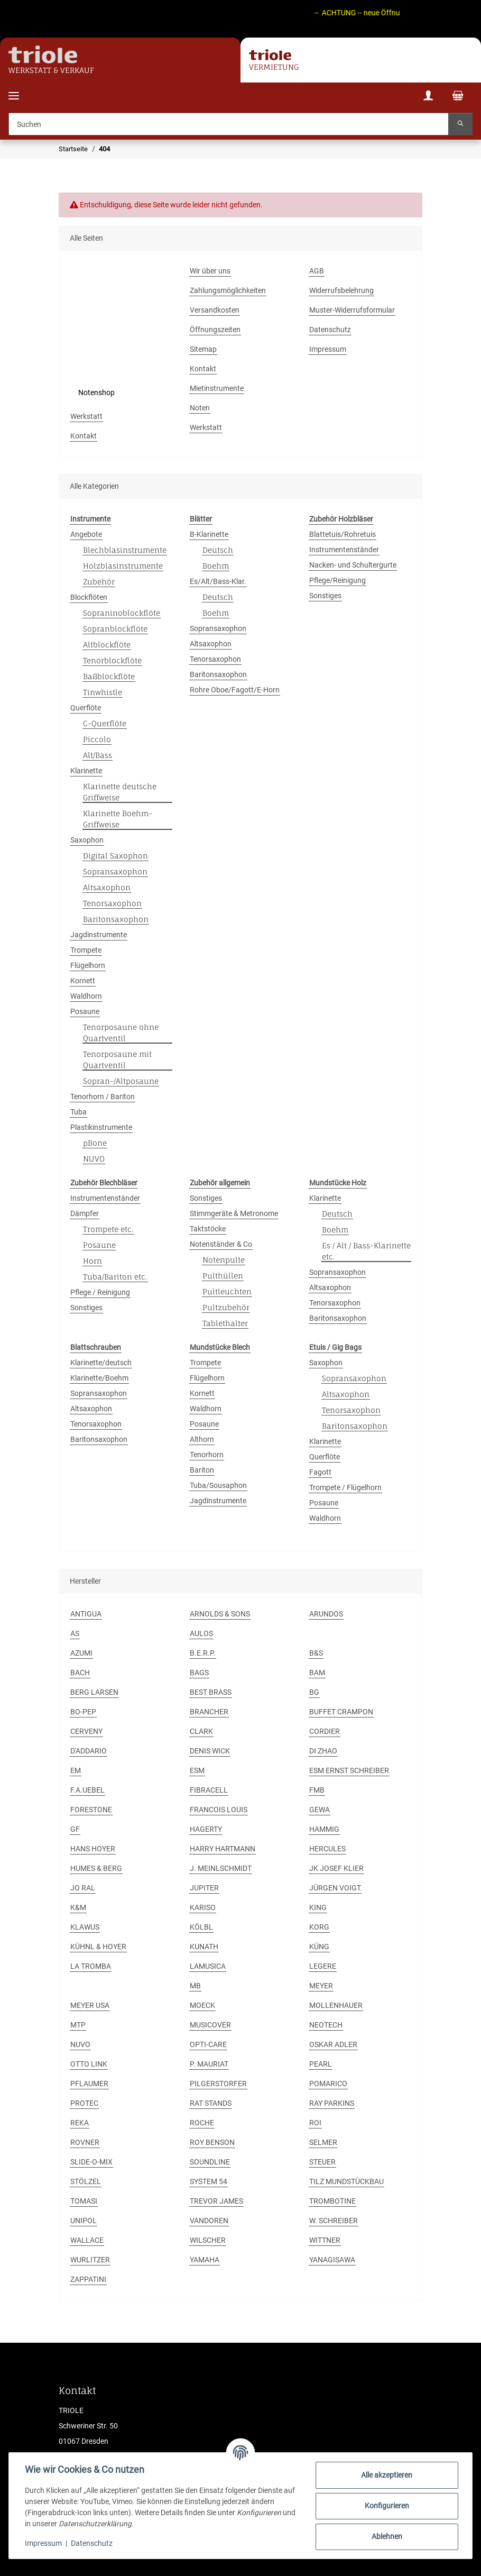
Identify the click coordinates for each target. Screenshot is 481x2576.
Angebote (86, 534)
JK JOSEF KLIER (336, 1868)
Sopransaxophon (115, 871)
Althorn (202, 1439)
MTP (78, 2025)
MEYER (321, 1985)
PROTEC (84, 2103)
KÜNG (319, 1946)
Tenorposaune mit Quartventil (117, 1059)
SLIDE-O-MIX (91, 2162)
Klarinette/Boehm (99, 1378)
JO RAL (82, 1888)
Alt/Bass (97, 755)
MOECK (202, 2005)
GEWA (319, 1809)
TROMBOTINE (332, 2201)
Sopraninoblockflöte (121, 612)
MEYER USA (89, 2005)
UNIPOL (83, 2220)
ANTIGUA (85, 1614)
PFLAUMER (89, 2083)
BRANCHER (209, 1711)
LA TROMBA (90, 1966)
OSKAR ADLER (333, 2044)
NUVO (94, 1158)
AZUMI (81, 1653)
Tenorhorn (207, 1454)
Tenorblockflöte (112, 660)
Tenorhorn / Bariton (102, 1096)
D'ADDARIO (88, 1751)
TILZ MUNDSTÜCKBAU (346, 2181)
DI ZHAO (323, 1751)
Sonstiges (325, 595)
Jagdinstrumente (98, 934)
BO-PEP (83, 1711)
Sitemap (203, 349)
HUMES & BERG (96, 1868)
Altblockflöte (107, 644)
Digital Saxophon (115, 855)
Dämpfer (84, 1213)
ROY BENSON (212, 2142)
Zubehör (99, 581)
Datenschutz (93, 2543)
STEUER (322, 2162)
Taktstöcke (208, 1229)
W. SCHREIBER (333, 2220)
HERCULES (327, 1848)
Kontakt (203, 368)
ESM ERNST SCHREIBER (349, 1770)
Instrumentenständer (344, 549)
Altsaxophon (107, 887)
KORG (319, 1927)
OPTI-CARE (208, 2044)
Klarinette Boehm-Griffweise (117, 819)
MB (195, 1985)
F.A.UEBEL (87, 1790)
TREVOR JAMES (216, 2201)
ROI (315, 2122)
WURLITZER (90, 2259)
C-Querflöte (104, 723)
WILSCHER (208, 2240)
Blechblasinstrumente (124, 549)
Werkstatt (86, 416)
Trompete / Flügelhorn (345, 1487)
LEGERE (322, 1966)
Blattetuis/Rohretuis (342, 534)
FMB (317, 1790)
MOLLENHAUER (336, 2005)
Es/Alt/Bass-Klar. (218, 581)
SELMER (323, 2142)
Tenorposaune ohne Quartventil (121, 1032)
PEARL (320, 2064)
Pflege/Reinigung (337, 580)
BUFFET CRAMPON (341, 1711)
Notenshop (96, 392)
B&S (316, 1653)
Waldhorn (86, 996)
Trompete (85, 950)
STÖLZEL (85, 2181)
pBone (95, 1142)
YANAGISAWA (332, 2259)
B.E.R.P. (203, 1653)
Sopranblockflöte (115, 628)
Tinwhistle (102, 692)
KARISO (203, 1907)
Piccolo (97, 739)
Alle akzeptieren (386, 2475)
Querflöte (85, 708)
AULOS (201, 1633)
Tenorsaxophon (112, 903)
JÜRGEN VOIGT (335, 1888)
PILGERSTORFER (218, 2083)
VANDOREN (209, 2220)
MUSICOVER (210, 2025)
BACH (80, 1672)
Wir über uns (210, 271)
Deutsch (217, 549)
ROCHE (202, 2122)
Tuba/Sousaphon (218, 1485)
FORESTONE (91, 1809)
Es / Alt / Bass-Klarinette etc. (366, 1251)
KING (318, 1907)
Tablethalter (225, 1323)
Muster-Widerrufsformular (352, 310)
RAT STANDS (211, 2103)
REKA (79, 2122)
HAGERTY (206, 1829)
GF (75, 1829)
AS (74, 1633)
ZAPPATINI (88, 2279)
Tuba (78, 1112)
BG (314, 1692)
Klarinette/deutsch (101, 1362)
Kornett (82, 980)
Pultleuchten (227, 1291)
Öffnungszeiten (215, 329)
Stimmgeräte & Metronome (234, 1213)
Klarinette (86, 770)
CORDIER (324, 1731)
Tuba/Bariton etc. (115, 1276)
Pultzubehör (225, 1307)
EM (75, 1770)
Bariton (202, 1470)
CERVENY (86, 1731)
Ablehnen (386, 2536)
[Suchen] (228, 124)
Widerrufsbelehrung (341, 290)
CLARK (201, 1731)
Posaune (84, 1011)
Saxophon (87, 840)
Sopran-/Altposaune (121, 1080)
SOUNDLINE (210, 2162)
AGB (316, 271)
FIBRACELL (209, 1790)
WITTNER (324, 2240)
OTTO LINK (88, 2064)
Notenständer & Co (221, 1244)
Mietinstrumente (217, 388)
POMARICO (328, 2083)
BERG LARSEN (94, 1692)
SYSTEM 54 (208, 2181)
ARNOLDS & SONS (220, 1614)
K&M (78, 1907)
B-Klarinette (209, 534)
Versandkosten (214, 310)
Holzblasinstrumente (123, 565)
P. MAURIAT (209, 2064)
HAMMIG (324, 1829)
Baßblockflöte (109, 676)
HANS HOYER (92, 1848)
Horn (92, 1260)
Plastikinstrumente (101, 1127)
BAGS (199, 1672)
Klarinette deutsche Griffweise (119, 792)
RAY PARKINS (331, 2103)
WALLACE (87, 2240)
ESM (197, 1770)
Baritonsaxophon (116, 919)
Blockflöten (88, 597)
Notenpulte (223, 1259)
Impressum (44, 2543)
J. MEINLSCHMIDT (221, 1868)
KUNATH (204, 1946)
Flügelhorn (87, 965)
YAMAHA (204, 2259)
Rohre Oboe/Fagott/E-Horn (235, 690)
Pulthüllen (222, 1275)
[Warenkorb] (458, 96)
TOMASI (83, 2201)
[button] (428, 97)
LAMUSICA (208, 1966)
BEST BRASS (211, 1692)
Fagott (320, 1472)
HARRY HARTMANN (222, 1848)
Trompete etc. (108, 1229)
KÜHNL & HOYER (98, 1946)
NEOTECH (326, 2025)
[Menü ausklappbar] (13, 89)
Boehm (215, 565)
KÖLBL (201, 1927)
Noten (200, 408)
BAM (317, 1672)
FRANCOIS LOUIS (218, 1809)
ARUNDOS (326, 1614)
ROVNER (84, 2142)
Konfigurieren (386, 2505)
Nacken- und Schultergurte (352, 565)
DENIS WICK (210, 1751)
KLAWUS (84, 1927)
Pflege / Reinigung (100, 1292)
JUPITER (204, 1888)
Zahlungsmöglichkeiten (228, 290)
